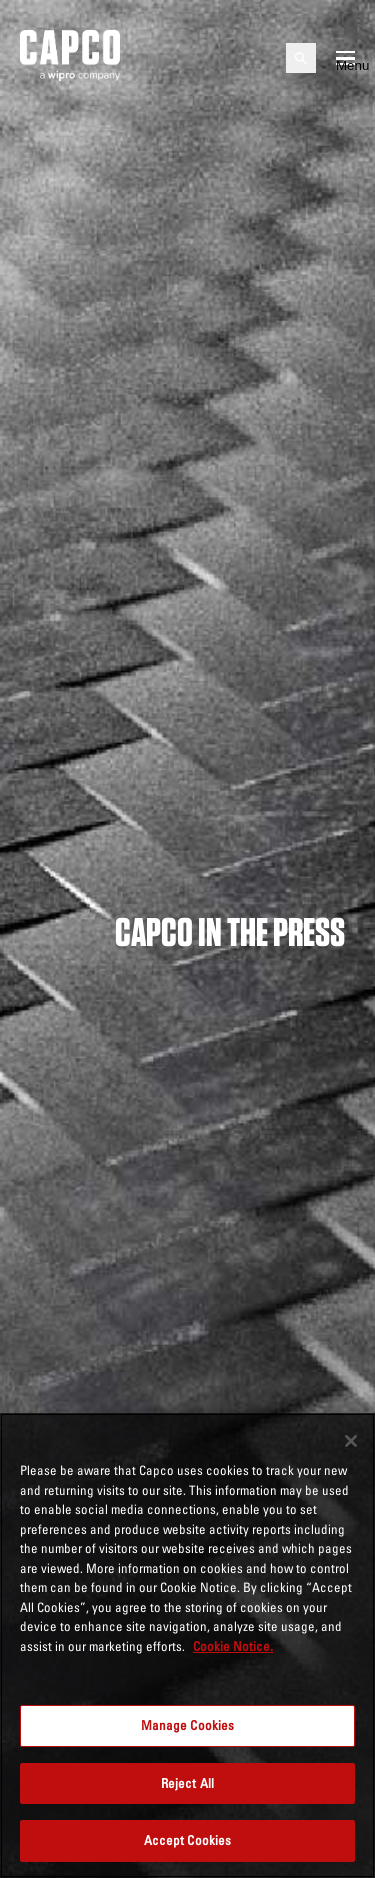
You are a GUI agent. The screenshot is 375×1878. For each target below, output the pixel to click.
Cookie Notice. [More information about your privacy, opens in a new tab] (233, 1646)
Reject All (187, 1783)
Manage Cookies (188, 1725)
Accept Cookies (188, 1840)
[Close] (351, 1441)
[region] (187, 1645)
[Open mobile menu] (345, 58)
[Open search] (301, 58)
